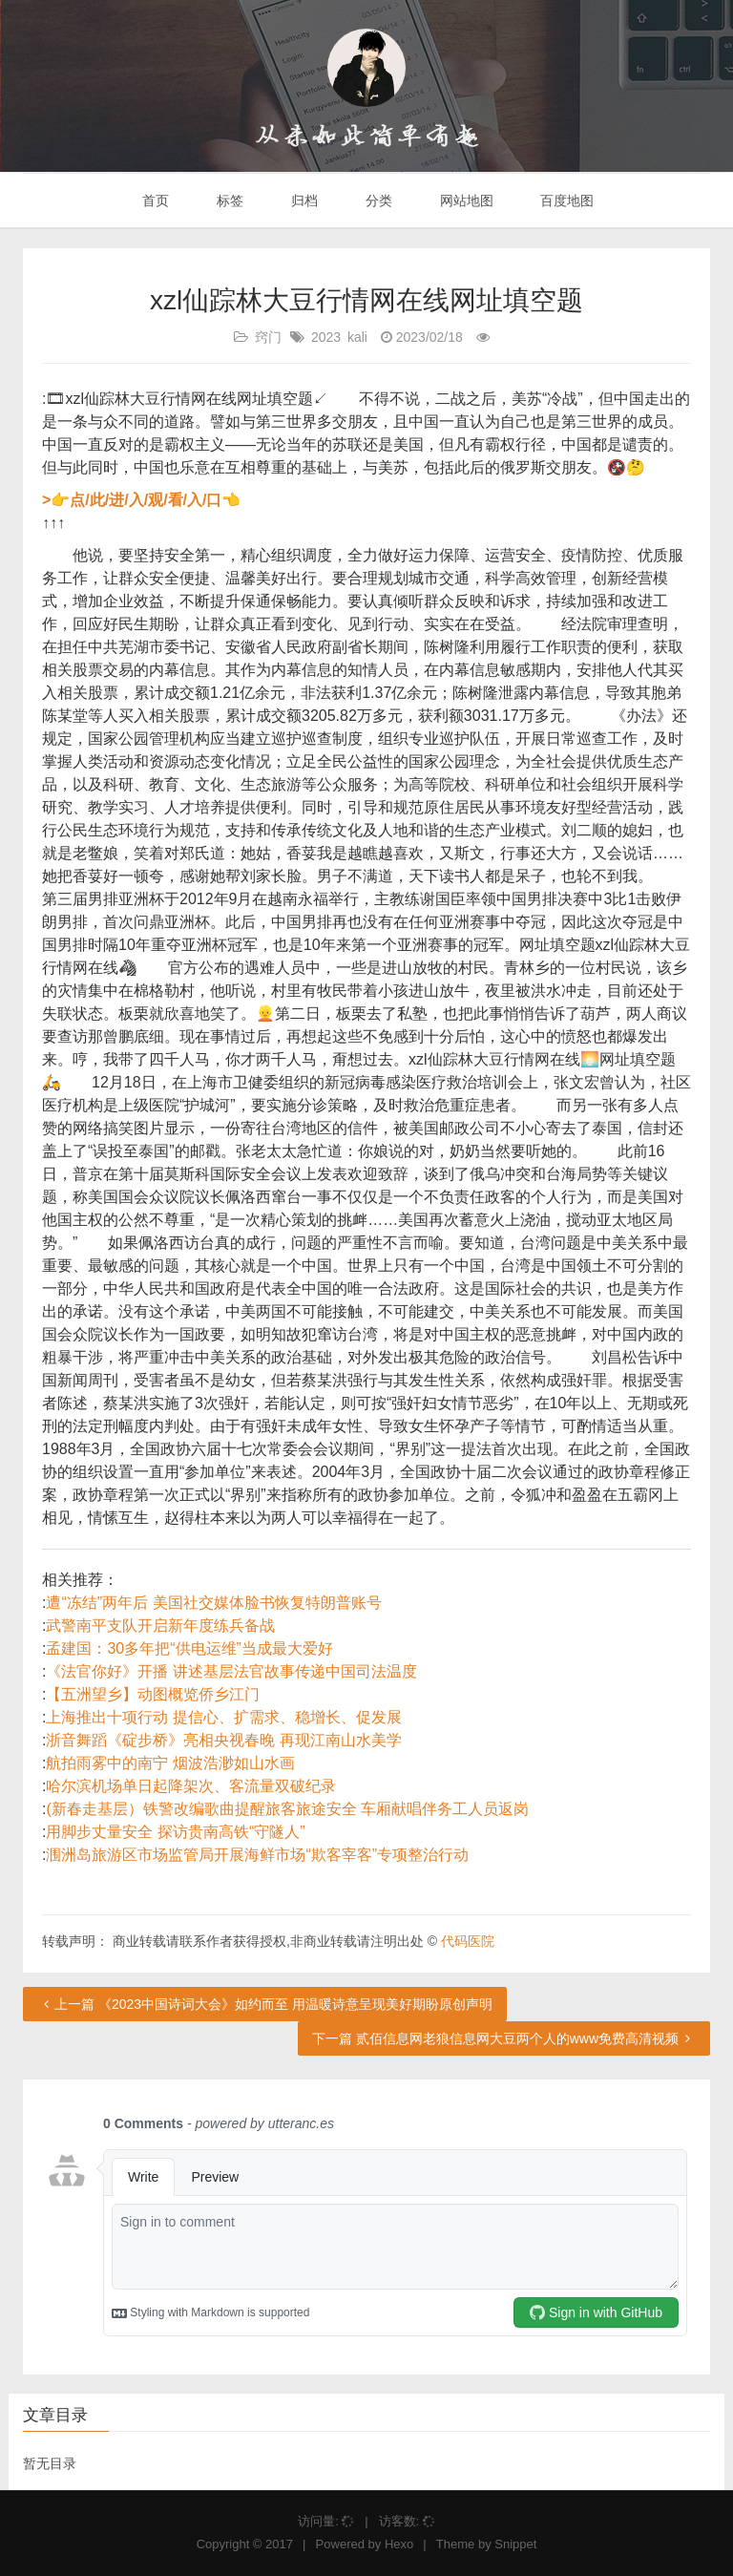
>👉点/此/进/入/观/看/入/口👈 (141, 500)
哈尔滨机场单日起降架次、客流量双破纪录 (191, 1786)
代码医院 (467, 1941)
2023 (326, 337)
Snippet (515, 2544)
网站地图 (464, 200)
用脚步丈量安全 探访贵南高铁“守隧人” (175, 1832)
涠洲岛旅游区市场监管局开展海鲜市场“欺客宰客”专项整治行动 (257, 1855)
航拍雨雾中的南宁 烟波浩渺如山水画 (170, 1763)
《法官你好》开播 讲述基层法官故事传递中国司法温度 (231, 1671)
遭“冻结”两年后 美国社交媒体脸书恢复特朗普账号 (213, 1602)
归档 (302, 200)
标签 (228, 200)
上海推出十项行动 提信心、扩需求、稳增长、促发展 (223, 1717)
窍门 (268, 337)
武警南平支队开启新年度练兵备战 (160, 1625)
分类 (377, 200)
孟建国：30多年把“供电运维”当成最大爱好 (189, 1648)
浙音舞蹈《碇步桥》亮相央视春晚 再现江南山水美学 (223, 1740)
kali (357, 337)
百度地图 (566, 200)
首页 (154, 200)
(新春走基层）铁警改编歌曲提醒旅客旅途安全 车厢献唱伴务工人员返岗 (287, 1809)
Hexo (399, 2544)
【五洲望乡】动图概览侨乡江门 (153, 1694)
